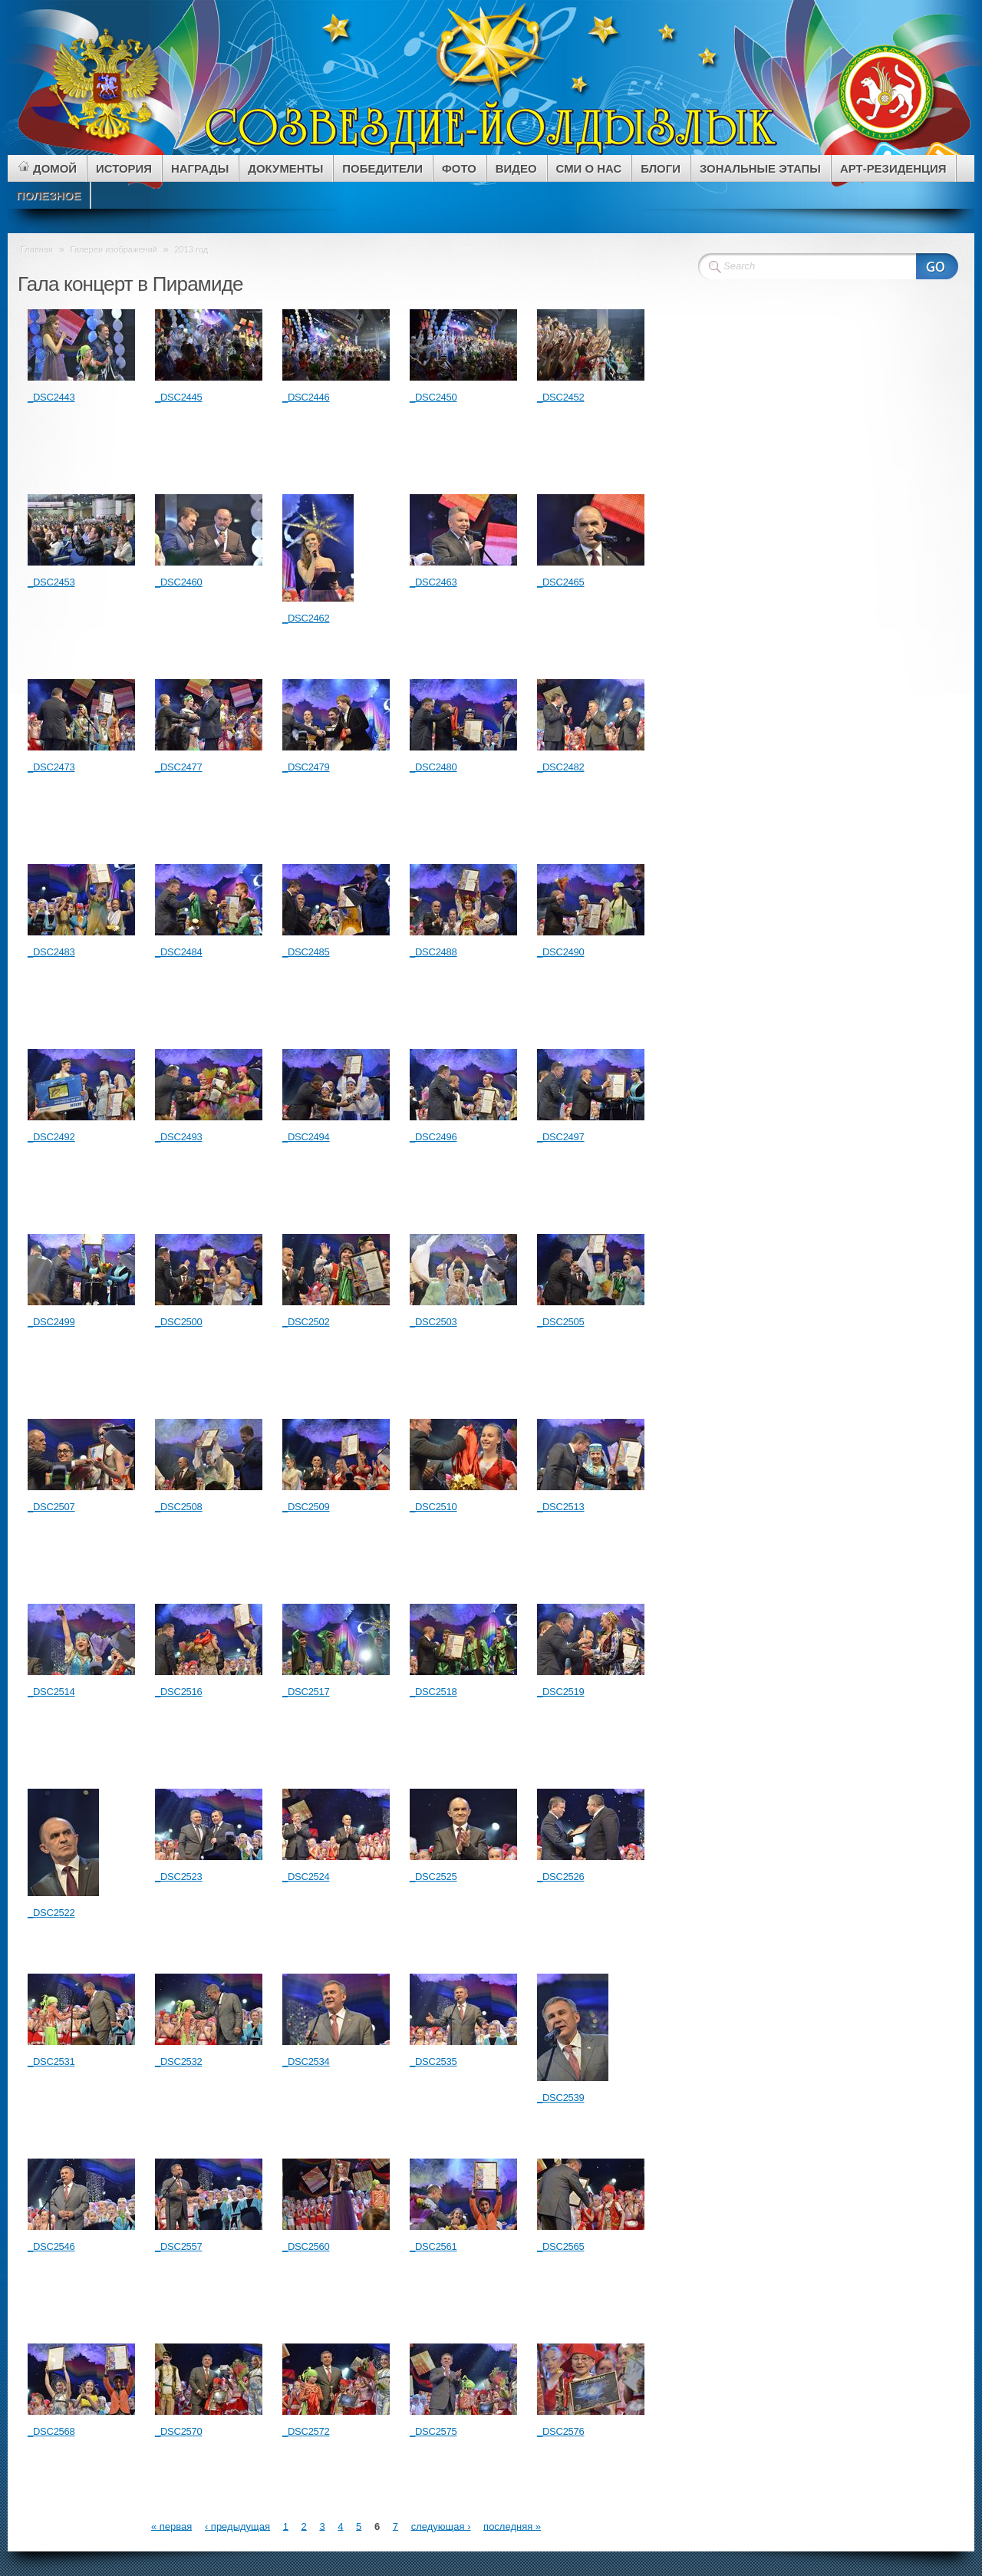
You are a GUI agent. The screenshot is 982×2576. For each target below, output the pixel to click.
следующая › (441, 2525)
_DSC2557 (179, 2246)
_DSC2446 (306, 397)
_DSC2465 (561, 582)
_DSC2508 (179, 1506)
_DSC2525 (433, 1876)
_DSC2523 (179, 1876)
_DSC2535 (433, 2061)
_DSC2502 (306, 1322)
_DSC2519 (561, 1691)
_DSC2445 (179, 397)
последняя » (512, 2525)
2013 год (191, 249)
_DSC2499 (51, 1322)
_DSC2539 (561, 2097)
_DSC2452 (561, 397)
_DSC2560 (306, 2246)
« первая (171, 2525)
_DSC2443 (51, 397)
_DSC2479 (306, 767)
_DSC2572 (306, 2431)
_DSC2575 (433, 2431)
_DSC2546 (51, 2246)
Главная (37, 249)
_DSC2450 (433, 397)
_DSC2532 (179, 2061)
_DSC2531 (51, 2061)
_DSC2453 (51, 582)
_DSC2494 (306, 1137)
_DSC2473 (51, 767)
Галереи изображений (114, 249)
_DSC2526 (561, 1876)
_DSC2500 (179, 1322)
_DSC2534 (306, 2061)
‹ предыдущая (237, 2525)
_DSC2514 (51, 1691)
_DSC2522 (51, 1912)
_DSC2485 (306, 952)
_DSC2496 (433, 1137)
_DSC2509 (306, 1506)
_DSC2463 (433, 582)
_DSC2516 (179, 1691)
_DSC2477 (179, 767)
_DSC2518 (433, 1691)
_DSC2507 (51, 1506)
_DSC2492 (51, 1137)
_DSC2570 (179, 2431)
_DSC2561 (433, 2246)
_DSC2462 (306, 618)
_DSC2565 (561, 2246)
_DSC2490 (561, 952)
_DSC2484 (179, 952)
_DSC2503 (433, 1322)
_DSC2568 (51, 2431)
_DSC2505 (561, 1322)
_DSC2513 (561, 1506)
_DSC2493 (179, 1137)
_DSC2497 (561, 1137)
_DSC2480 (433, 767)
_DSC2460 (179, 582)
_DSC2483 (51, 952)
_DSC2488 (433, 952)
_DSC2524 (306, 1876)
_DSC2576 (561, 2431)
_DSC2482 (561, 767)
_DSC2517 (306, 1691)
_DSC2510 (433, 1506)
